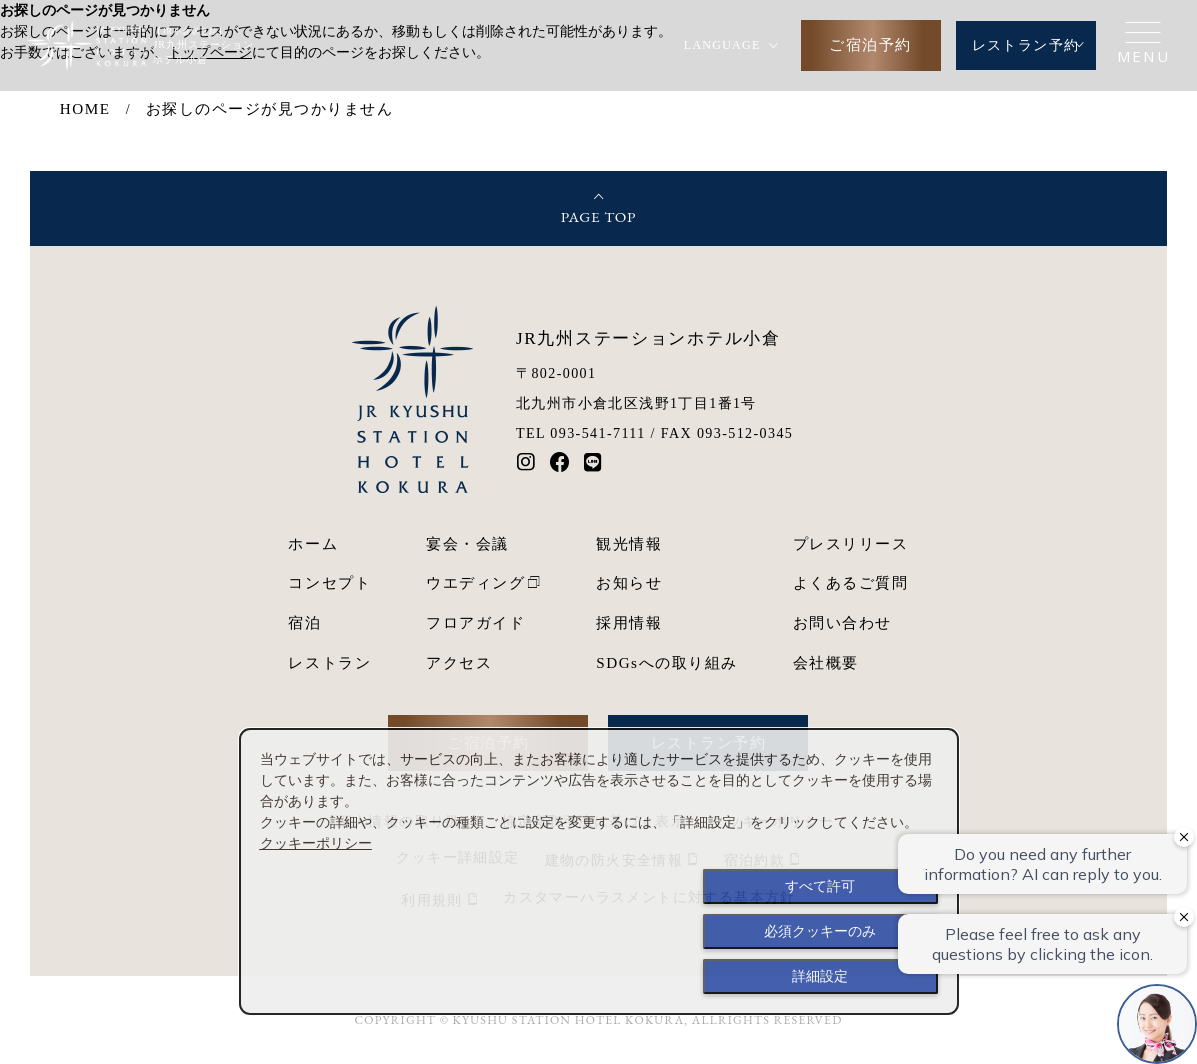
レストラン (329, 662)
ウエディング (475, 582)
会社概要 (826, 662)
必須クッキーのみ (820, 931)
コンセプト (329, 582)
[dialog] (599, 871)
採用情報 (629, 622)
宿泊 (304, 622)
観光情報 (629, 543)
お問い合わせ (842, 622)
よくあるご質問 (851, 582)
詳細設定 (820, 976)
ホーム (313, 543)
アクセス (459, 662)
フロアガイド (475, 622)
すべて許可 (820, 886)
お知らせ (629, 582)
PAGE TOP (599, 217)
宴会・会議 (467, 543)
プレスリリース (851, 543)
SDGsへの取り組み (666, 662)
